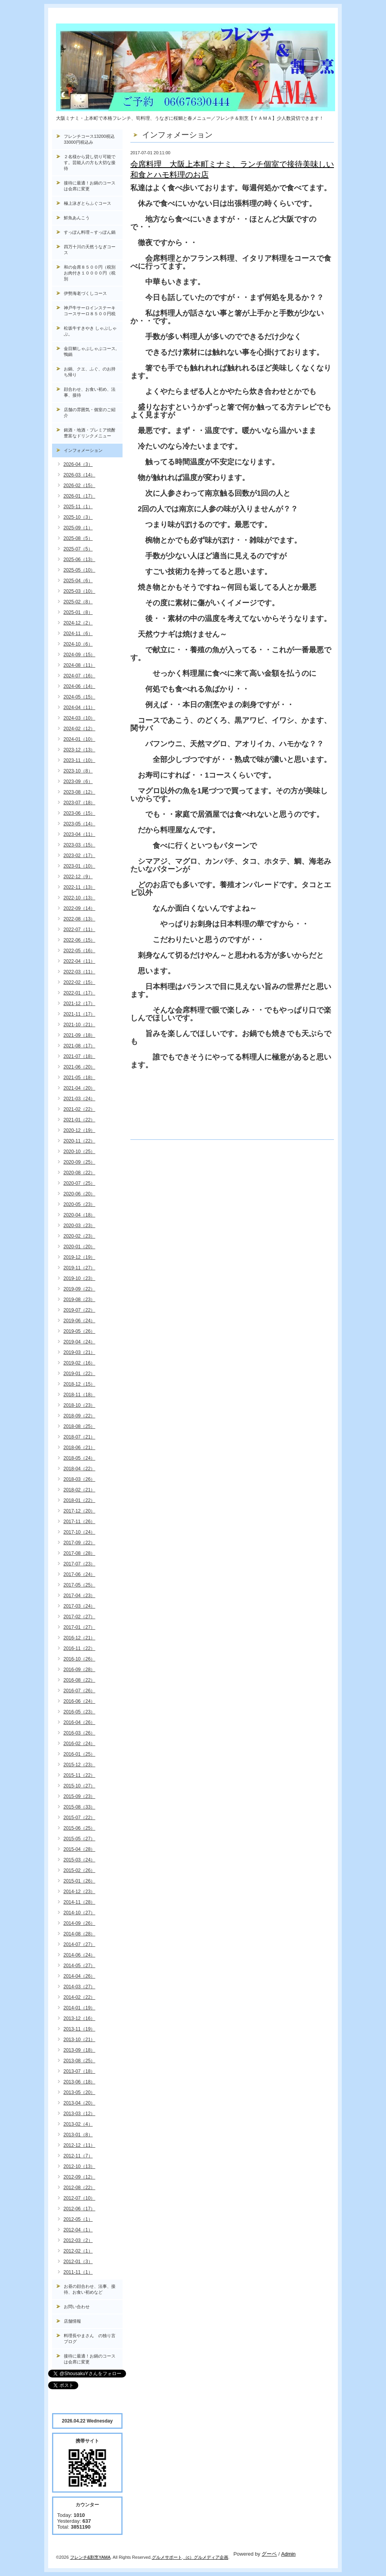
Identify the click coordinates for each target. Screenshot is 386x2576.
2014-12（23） (79, 1891)
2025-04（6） (78, 580)
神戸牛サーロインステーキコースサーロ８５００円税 (89, 310)
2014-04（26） (79, 1976)
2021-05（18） (79, 1077)
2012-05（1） (78, 2219)
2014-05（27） (79, 1965)
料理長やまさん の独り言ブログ (89, 2338)
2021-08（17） (79, 1046)
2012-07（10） (79, 2198)
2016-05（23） (79, 1712)
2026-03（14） (79, 475)
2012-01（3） (78, 2261)
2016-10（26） (79, 1659)
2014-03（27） (79, 1986)
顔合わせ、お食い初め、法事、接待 (89, 392)
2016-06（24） (79, 1701)
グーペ (269, 2554)
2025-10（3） (78, 517)
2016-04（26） (79, 1722)
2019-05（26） (79, 1331)
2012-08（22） (79, 2187)
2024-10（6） (78, 644)
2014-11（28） (79, 1902)
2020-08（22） (79, 1172)
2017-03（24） (79, 1606)
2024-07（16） (79, 676)
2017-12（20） (79, 1511)
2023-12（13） (79, 750)
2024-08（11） (79, 665)
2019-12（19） (79, 1257)
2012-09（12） (79, 2177)
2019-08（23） (79, 1299)
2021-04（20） (79, 1088)
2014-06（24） (79, 1955)
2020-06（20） (79, 1194)
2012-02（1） (78, 2251)
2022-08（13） (79, 919)
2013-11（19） (79, 2029)
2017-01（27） (79, 1627)
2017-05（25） (79, 1585)
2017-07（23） (79, 1564)
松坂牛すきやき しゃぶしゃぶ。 (90, 331)
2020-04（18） (79, 1215)
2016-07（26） (79, 1690)
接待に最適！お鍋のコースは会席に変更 (89, 186)
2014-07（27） (79, 1944)
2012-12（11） (79, 2145)
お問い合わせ (77, 2306)
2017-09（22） (79, 1542)
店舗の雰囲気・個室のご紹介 (89, 412)
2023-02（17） (79, 855)
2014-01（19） (79, 2008)
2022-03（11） (79, 972)
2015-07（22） (79, 1817)
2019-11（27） (79, 1268)
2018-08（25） (79, 1426)
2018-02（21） (79, 1490)
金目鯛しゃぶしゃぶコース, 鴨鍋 (92, 351)
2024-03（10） (79, 718)
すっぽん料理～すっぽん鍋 (89, 232)
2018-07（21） (79, 1437)
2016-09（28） (79, 1669)
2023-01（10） (79, 866)
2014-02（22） (79, 1997)
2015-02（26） (79, 1870)
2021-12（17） (79, 1003)
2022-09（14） (79, 908)
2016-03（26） (79, 1733)
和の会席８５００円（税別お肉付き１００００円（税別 (89, 273)
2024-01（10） (79, 739)
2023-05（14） (79, 824)
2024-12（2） (78, 623)
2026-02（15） (79, 485)
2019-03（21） (79, 1352)
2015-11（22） (79, 1775)
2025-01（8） (78, 612)
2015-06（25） (79, 1828)
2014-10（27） (79, 1912)
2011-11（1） (78, 2272)
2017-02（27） (79, 1616)
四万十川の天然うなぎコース (89, 249)
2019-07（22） (79, 1310)
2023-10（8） (78, 771)
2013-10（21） (79, 2039)
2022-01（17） (79, 993)
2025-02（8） (78, 602)
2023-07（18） (79, 802)
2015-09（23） (79, 1796)
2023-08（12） (79, 792)
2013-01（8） (78, 2134)
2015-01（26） (79, 1881)
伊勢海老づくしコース (85, 293)
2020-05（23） (79, 1204)
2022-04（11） (79, 961)
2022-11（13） (79, 887)
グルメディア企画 (211, 2557)
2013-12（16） (79, 2018)
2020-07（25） (79, 1183)
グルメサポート (167, 2557)
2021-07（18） (79, 1056)
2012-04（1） (78, 2230)
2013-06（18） (79, 2082)
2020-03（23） (79, 1225)
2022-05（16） (79, 950)
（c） (188, 2557)
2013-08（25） (79, 2060)
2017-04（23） (79, 1595)
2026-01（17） (79, 496)
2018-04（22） (79, 1468)
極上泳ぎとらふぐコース (87, 203)
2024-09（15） (79, 654)
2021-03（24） (79, 1098)
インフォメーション (83, 450)
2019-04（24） (79, 1342)
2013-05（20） (79, 2092)
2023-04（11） (79, 834)
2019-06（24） (79, 1320)
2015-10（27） (79, 1786)
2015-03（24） (79, 1860)
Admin (288, 2554)
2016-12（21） (79, 1638)
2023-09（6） (78, 781)
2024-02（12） (79, 728)
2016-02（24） (79, 1743)
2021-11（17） (79, 1014)
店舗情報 (72, 2321)
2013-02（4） (78, 2124)
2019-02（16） (79, 1363)
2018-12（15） (79, 1384)
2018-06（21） (79, 1447)
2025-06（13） (79, 559)
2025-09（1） (78, 528)
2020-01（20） (79, 1246)
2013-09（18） (79, 2050)
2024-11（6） (78, 633)
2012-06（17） (79, 2208)
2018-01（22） (79, 1500)
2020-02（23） (79, 1236)
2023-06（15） (79, 813)
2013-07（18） (79, 2071)
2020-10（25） (79, 1151)
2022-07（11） (79, 929)
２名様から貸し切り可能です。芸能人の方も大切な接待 (89, 162)
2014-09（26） (79, 1923)
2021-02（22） (79, 1109)
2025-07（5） (78, 549)
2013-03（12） (79, 2113)
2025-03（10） (79, 591)
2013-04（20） (79, 2103)
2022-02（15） (79, 982)
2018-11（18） (79, 1394)
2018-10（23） (79, 1405)
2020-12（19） (79, 1130)
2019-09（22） (79, 1289)
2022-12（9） (78, 876)
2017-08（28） (79, 1553)
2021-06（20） (79, 1067)
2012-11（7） (78, 2156)
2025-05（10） (79, 570)
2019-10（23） (79, 1278)
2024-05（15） (79, 697)
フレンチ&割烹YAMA (90, 2557)
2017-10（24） (79, 1532)
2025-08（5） (78, 538)
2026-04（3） (78, 464)
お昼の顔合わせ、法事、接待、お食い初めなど (89, 2289)
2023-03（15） (79, 845)
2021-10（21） (79, 1024)
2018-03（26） (79, 1479)
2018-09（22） (79, 1416)
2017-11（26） (79, 1521)
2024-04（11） (79, 707)
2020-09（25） (79, 1162)
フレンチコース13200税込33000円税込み (89, 139)
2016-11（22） (79, 1648)
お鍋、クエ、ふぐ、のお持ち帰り (89, 371)
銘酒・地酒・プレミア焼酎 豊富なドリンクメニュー (93, 433)
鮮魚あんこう (77, 217)
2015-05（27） (79, 1838)
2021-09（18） (79, 1035)
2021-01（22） (79, 1120)
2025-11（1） (78, 506)
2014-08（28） (79, 1934)
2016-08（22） (79, 1680)
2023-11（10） (79, 760)
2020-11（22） (79, 1141)
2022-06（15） (79, 940)
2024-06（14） (79, 686)
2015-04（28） (79, 1849)
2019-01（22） (79, 1373)
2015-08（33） (79, 1807)
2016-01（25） (79, 1754)
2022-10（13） (79, 898)
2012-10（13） (79, 2166)
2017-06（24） (79, 1574)
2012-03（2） (78, 2240)
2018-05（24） (79, 1458)
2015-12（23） (79, 1764)
